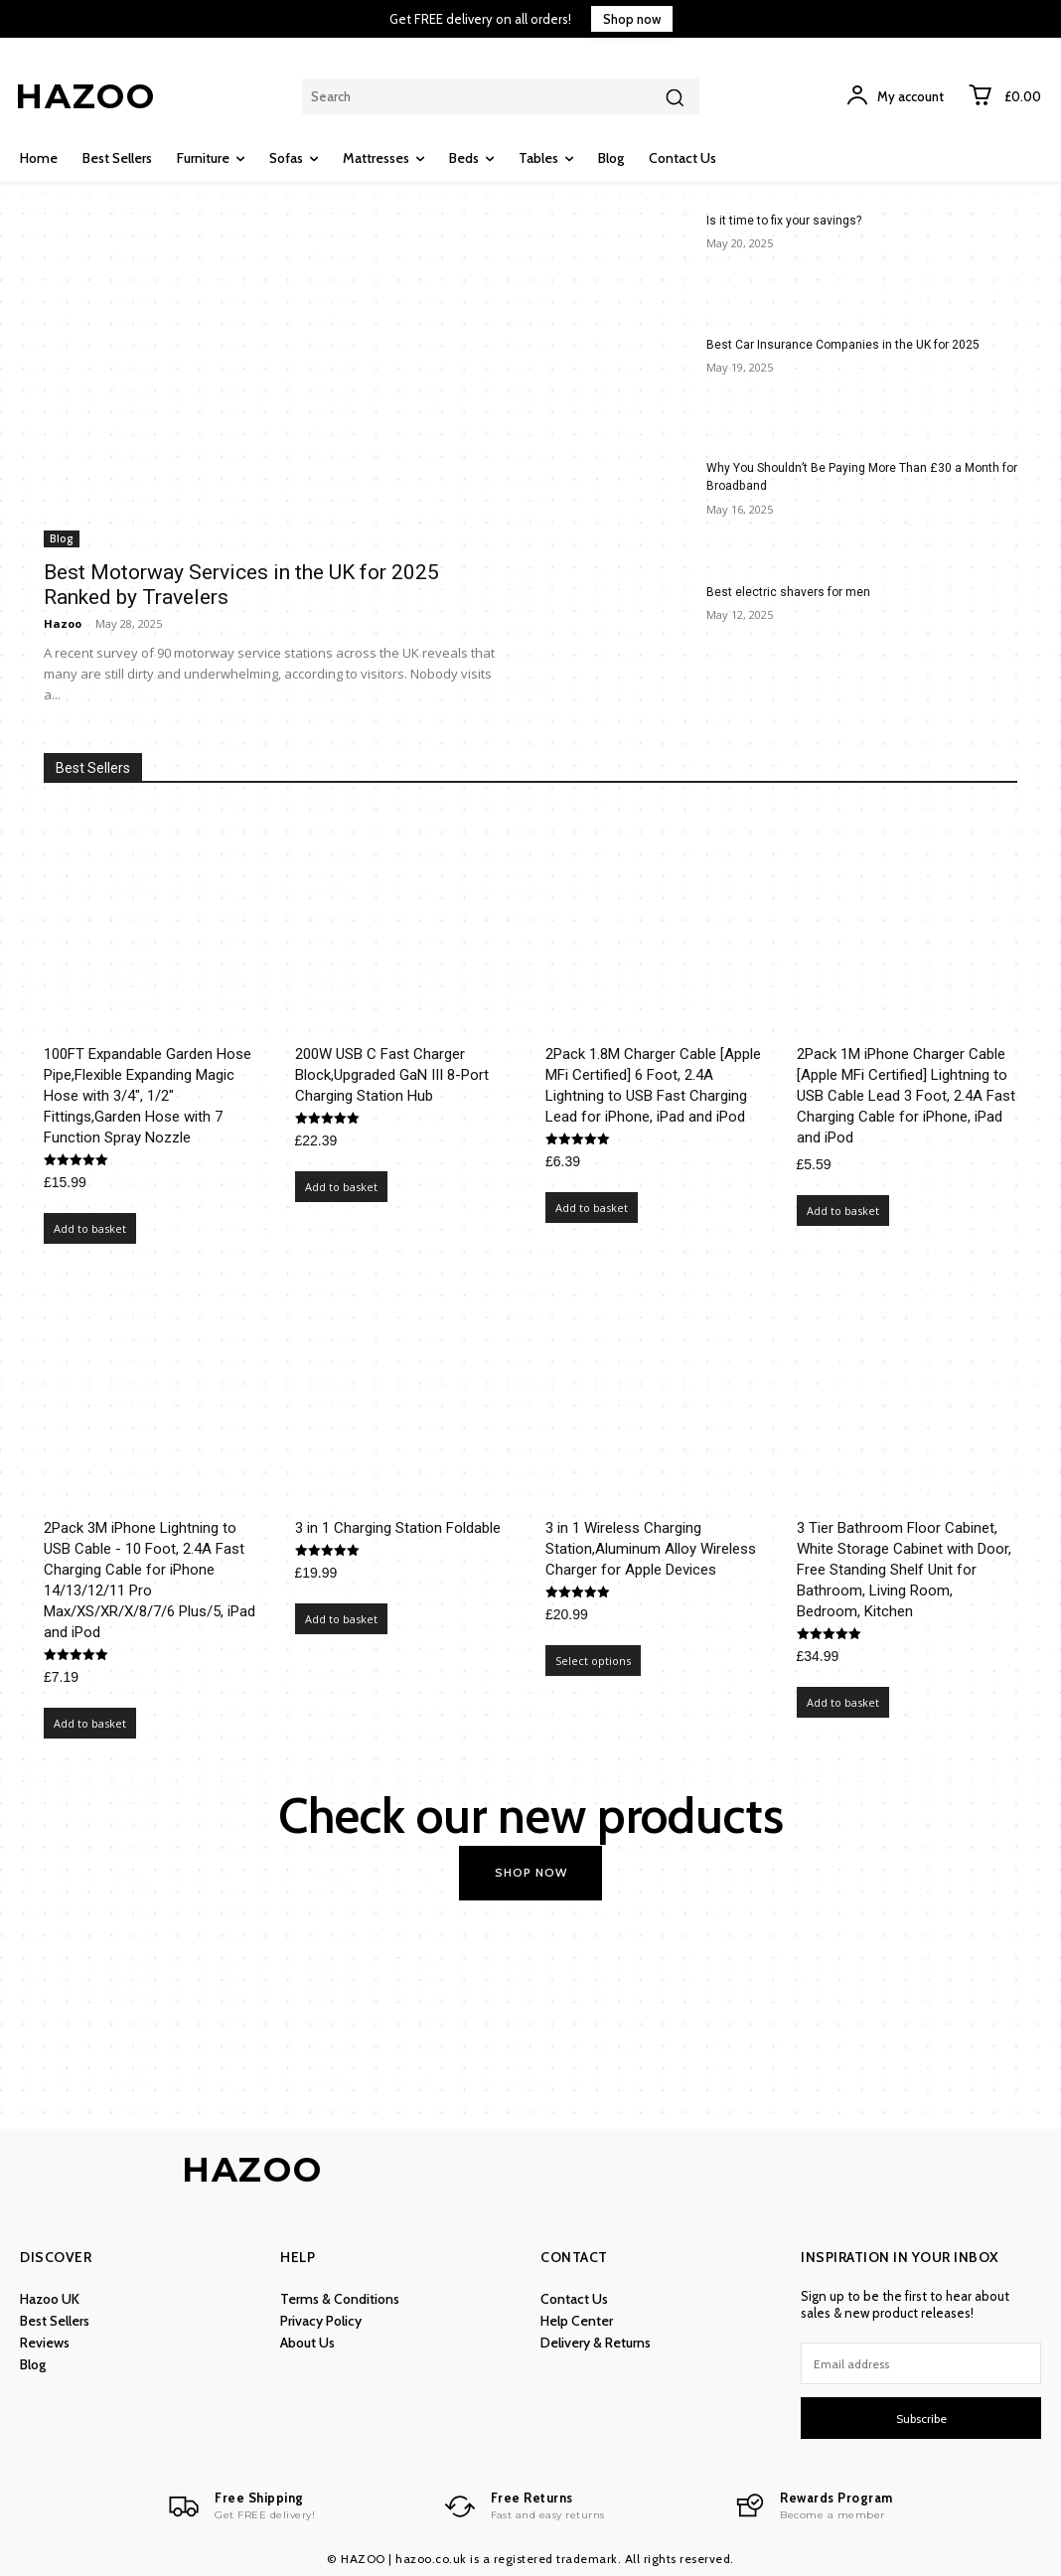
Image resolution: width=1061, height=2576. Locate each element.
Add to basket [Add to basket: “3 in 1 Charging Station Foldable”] (341, 1618)
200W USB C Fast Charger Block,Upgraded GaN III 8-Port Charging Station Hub (392, 1075)
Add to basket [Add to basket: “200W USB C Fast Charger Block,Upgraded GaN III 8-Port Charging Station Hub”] (341, 1186)
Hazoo (62, 623)
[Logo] (241, 2506)
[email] (921, 2363)
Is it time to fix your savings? (783, 220)
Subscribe (921, 2417)
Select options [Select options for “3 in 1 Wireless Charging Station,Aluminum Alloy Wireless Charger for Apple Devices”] (593, 1660)
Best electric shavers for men (788, 592)
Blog (62, 538)
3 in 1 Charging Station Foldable (398, 1528)
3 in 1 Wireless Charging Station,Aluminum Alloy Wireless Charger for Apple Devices (650, 1549)
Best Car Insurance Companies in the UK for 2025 (842, 345)
